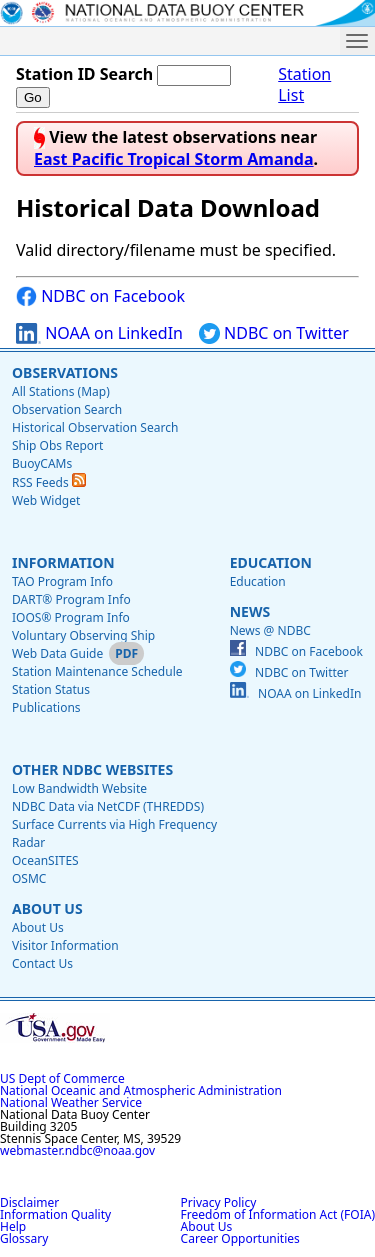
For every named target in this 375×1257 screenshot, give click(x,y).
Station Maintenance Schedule (97, 671)
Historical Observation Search (95, 427)
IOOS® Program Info (71, 617)
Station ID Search (84, 74)
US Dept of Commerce (62, 1078)
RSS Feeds (49, 482)
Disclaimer (29, 1202)
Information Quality (55, 1214)
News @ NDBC (270, 630)
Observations (65, 372)
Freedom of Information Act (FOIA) (278, 1214)
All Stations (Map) (61, 391)
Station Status (51, 689)
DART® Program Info (71, 599)
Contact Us (42, 963)
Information (63, 562)
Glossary (24, 1238)
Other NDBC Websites (92, 769)
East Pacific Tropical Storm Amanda (174, 159)
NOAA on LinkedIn (99, 333)
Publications (46, 707)
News (250, 611)
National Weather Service (71, 1102)
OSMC (29, 878)
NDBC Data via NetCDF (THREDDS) (108, 806)
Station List (304, 85)
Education (271, 562)
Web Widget (46, 500)
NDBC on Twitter (274, 333)
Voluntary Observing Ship (83, 635)
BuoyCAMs (42, 463)
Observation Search (67, 409)
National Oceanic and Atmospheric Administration (141, 1090)
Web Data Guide (57, 653)
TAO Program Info (62, 581)
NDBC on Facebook (100, 296)
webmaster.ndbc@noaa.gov (77, 1150)
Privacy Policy (219, 1202)
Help (13, 1226)
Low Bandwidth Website (79, 788)
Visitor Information (65, 945)
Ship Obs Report (57, 445)
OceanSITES (45, 860)
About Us (47, 908)
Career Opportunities (240, 1238)
